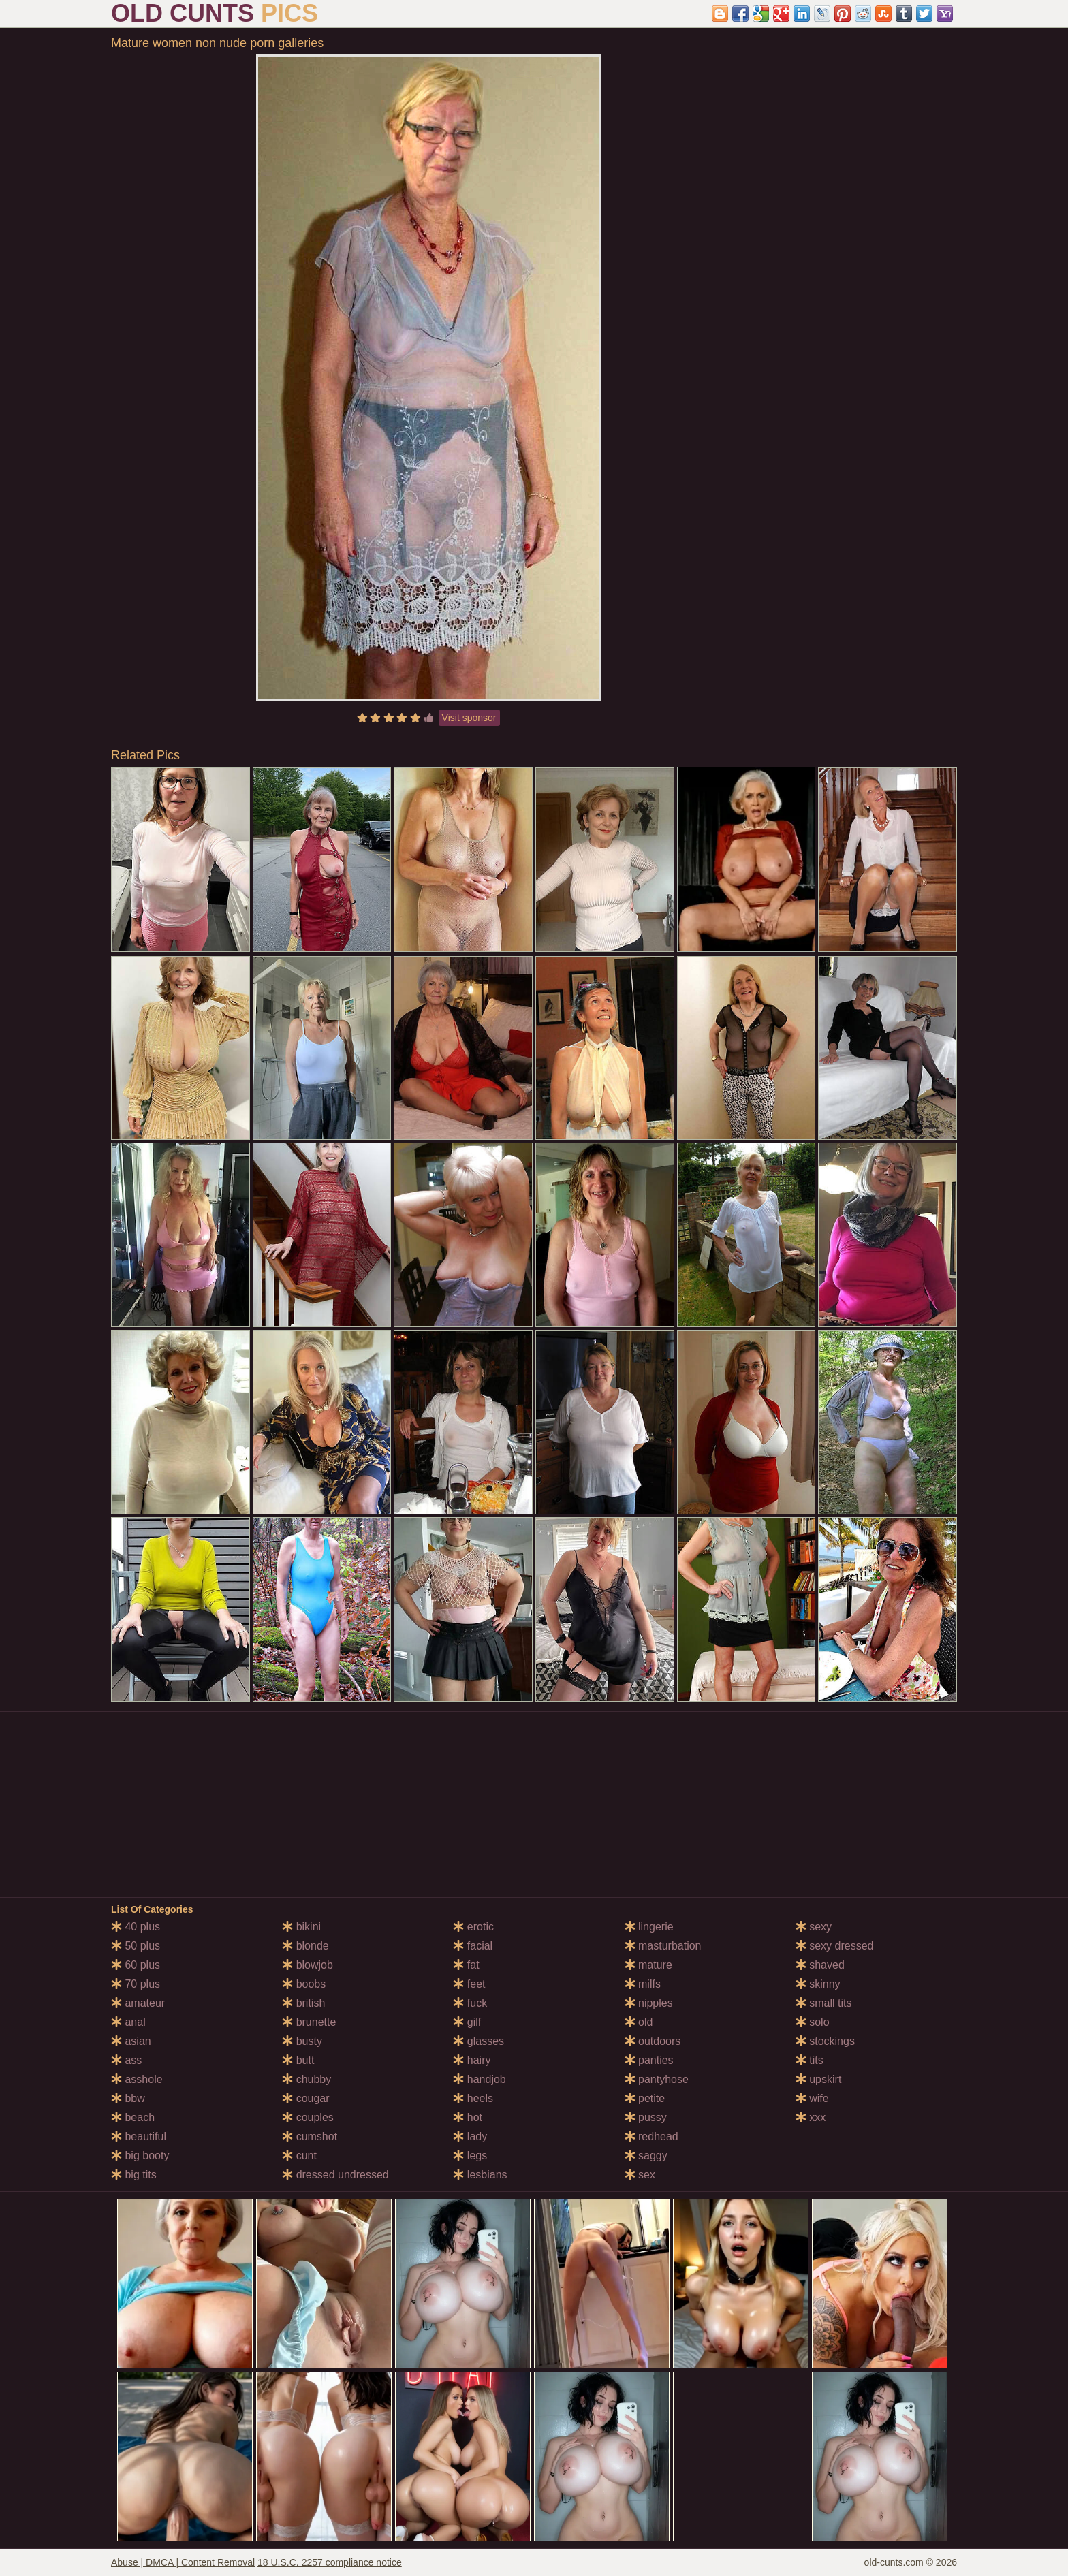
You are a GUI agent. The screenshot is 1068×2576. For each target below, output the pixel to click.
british (303, 2003)
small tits (824, 2003)
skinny (818, 1984)
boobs (304, 1984)
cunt (299, 2155)
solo (813, 2022)
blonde (305, 1946)
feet (469, 1984)
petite (645, 2098)
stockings (825, 2041)
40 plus (135, 1927)
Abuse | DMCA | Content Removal (183, 2562)
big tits (134, 2174)
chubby (306, 2079)
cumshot (309, 2136)
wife (812, 2098)
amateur (138, 2003)
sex (640, 2174)
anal (128, 2022)
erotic (473, 1927)
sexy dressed (835, 1946)
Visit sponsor (469, 717)
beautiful (138, 2136)
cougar (305, 2098)
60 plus (135, 1965)
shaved (820, 1965)
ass (126, 2060)
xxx (811, 2117)
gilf (467, 2022)
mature (648, 1965)
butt (298, 2060)
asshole (137, 2079)
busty (302, 2041)
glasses (478, 2041)
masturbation (663, 1946)
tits (809, 2060)
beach (133, 2117)
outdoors (653, 2041)
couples (308, 2117)
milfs (643, 1984)
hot (467, 2117)
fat (466, 1965)
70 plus (135, 1984)
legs (470, 2155)
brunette (309, 2022)
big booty (140, 2155)
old (639, 2022)
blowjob (307, 1965)
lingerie (649, 1927)
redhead (651, 2136)
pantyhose (657, 2079)
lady (470, 2136)
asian (131, 2041)
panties (649, 2060)
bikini (301, 1927)
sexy (814, 1927)
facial (472, 1946)
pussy (646, 2117)
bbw (128, 2098)
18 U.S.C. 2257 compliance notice (329, 2562)
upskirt (819, 2079)
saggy (646, 2155)
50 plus (135, 1946)
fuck (470, 2003)
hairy (471, 2060)
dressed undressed (335, 2174)
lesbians (480, 2174)
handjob (479, 2079)
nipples (649, 2003)
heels (473, 2098)
